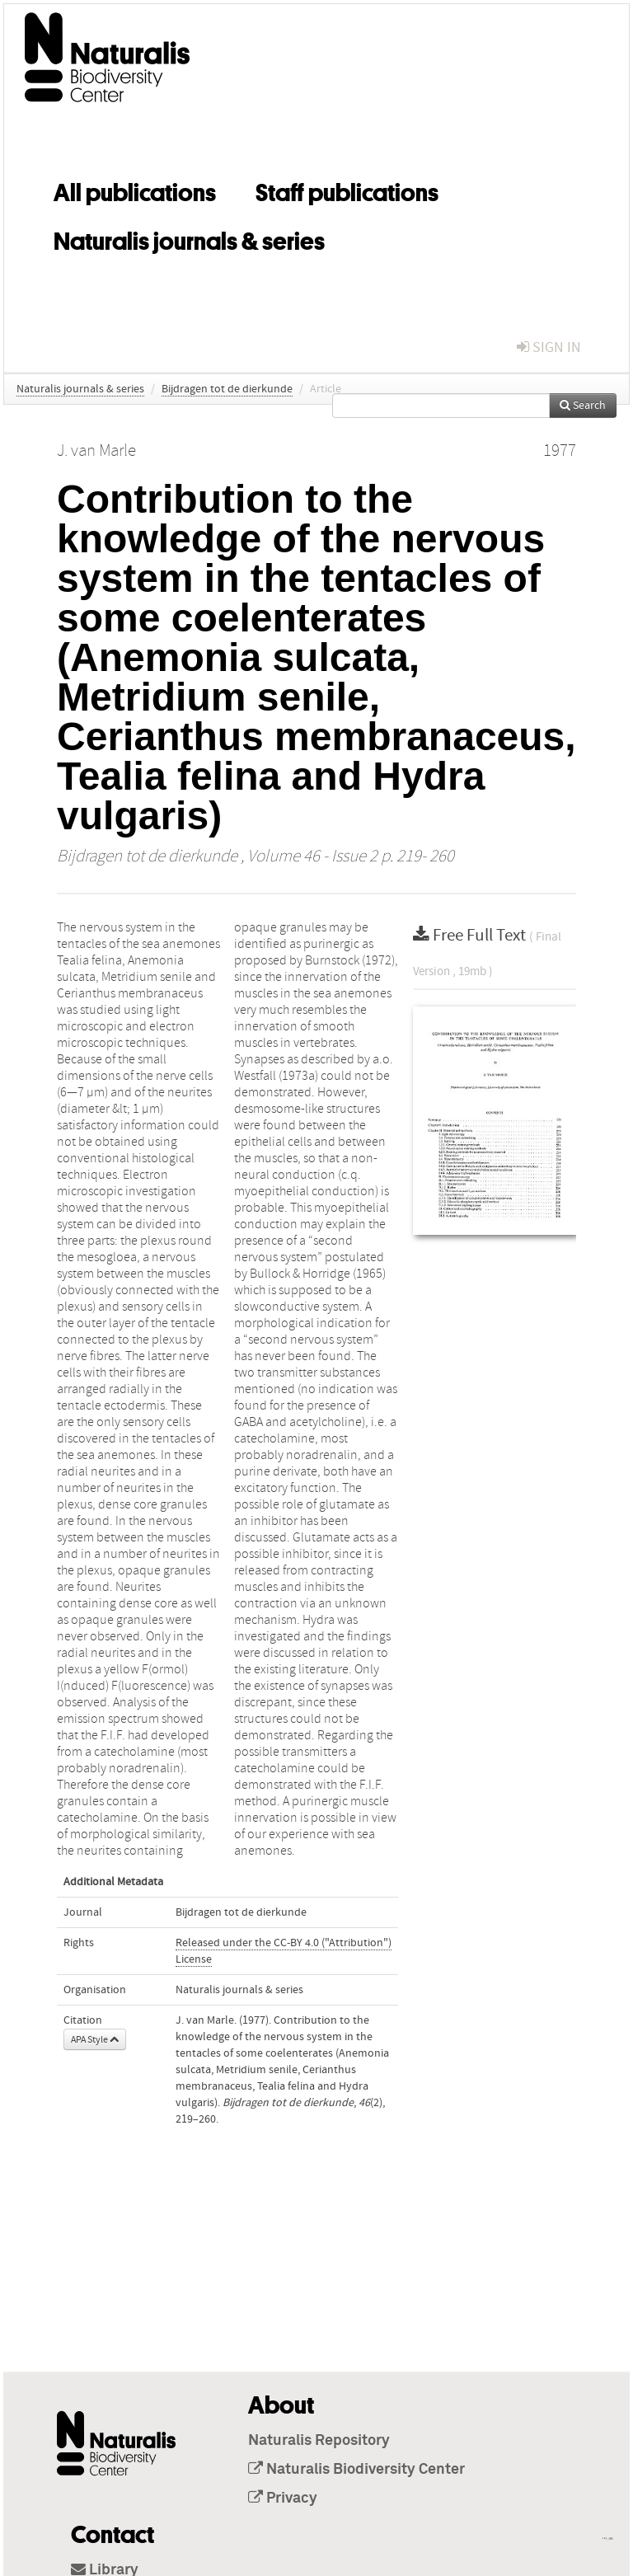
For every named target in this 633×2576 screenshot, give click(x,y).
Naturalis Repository (319, 2440)
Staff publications (347, 189)
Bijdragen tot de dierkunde (227, 389)
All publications (135, 189)
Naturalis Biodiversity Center (356, 2469)
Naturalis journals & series (189, 238)
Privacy (282, 2498)
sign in (549, 347)
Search (583, 405)
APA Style (95, 2039)
